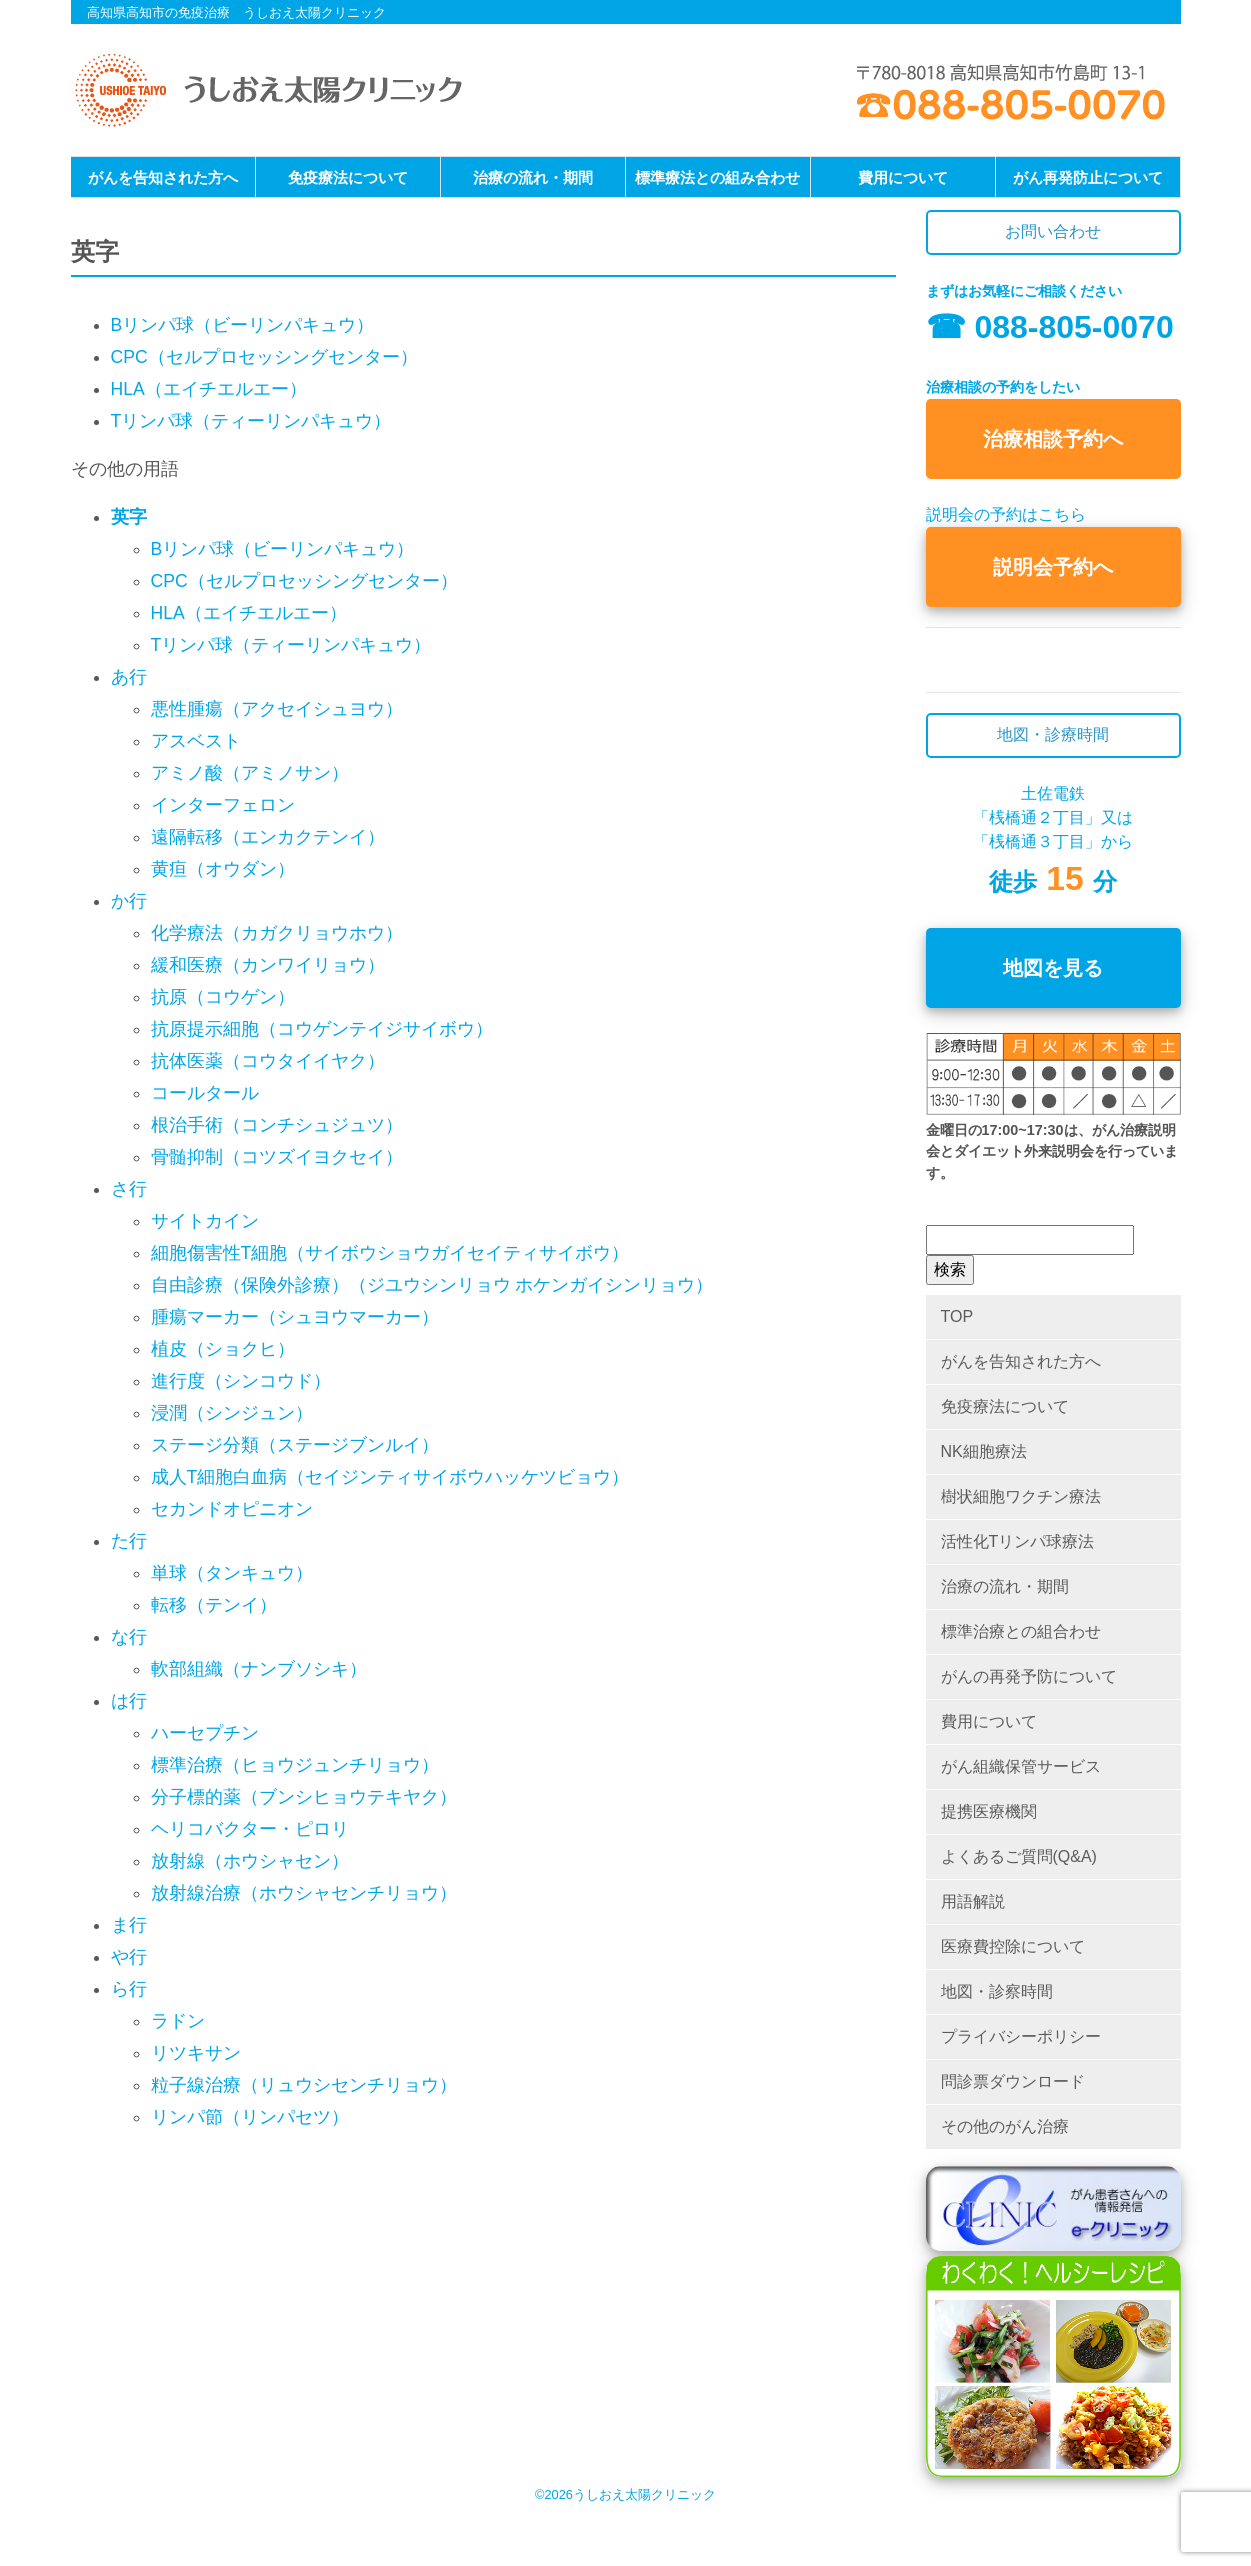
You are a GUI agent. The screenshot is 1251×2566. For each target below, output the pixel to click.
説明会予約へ (1053, 567)
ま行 (129, 1925)
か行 (129, 901)
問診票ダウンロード (1013, 2081)
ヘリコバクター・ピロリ (250, 1829)
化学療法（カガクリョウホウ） (277, 933)
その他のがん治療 (1005, 2126)
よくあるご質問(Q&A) (1019, 1856)
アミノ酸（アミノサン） (250, 773)
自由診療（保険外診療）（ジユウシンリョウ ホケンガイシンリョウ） (432, 1285)
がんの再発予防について (1029, 1676)
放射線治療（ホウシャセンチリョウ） (304, 1893)
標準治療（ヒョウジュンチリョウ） (295, 1765)
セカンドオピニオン (232, 1509)
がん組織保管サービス (1021, 1766)
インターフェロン (223, 805)
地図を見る (1053, 968)
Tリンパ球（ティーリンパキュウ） (251, 421)
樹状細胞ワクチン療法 (1021, 1496)
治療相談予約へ (1053, 439)
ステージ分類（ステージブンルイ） (295, 1445)
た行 (129, 1541)
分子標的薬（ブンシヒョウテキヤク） (304, 1797)
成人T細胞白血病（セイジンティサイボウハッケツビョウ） (390, 1477)
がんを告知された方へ (163, 177)
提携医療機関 (989, 1811)
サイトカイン (205, 1221)
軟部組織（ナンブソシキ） (259, 1669)
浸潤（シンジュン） (232, 1413)
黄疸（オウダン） (223, 869)
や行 (129, 1957)
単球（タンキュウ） (232, 1573)
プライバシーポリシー (1021, 2036)
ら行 (129, 1989)
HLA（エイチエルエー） (209, 389)
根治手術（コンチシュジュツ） (277, 1125)
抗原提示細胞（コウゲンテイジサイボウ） (322, 1029)
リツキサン (196, 2053)
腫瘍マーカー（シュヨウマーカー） (295, 1317)
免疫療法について (348, 177)
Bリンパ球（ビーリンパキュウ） (243, 325)
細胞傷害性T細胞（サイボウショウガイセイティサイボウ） (390, 1253)
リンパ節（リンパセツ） (250, 2117)
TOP (957, 1316)
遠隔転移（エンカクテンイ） (268, 837)
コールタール (205, 1093)
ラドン (178, 2021)
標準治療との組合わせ (1021, 1631)
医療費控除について (1013, 1946)
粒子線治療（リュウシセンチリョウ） (304, 2085)
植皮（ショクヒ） (223, 1349)
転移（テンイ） (214, 1605)
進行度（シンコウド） (241, 1381)
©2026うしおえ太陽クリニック (625, 2494)
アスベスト (196, 741)
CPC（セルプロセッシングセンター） (264, 357)
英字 (129, 517)
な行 (129, 1637)
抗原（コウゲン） (223, 997)
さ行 (129, 1189)
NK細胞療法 (984, 1451)
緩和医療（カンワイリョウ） (268, 965)
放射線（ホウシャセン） (250, 1861)
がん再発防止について (1088, 177)
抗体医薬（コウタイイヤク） (268, 1061)
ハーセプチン (205, 1733)
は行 (129, 1701)
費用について (903, 177)
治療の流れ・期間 (533, 177)
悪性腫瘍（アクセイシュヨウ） (277, 709)
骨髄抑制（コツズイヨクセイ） (277, 1157)
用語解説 (973, 1901)
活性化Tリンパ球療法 (1018, 1541)
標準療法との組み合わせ (717, 177)
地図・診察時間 (997, 1991)
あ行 (129, 677)
